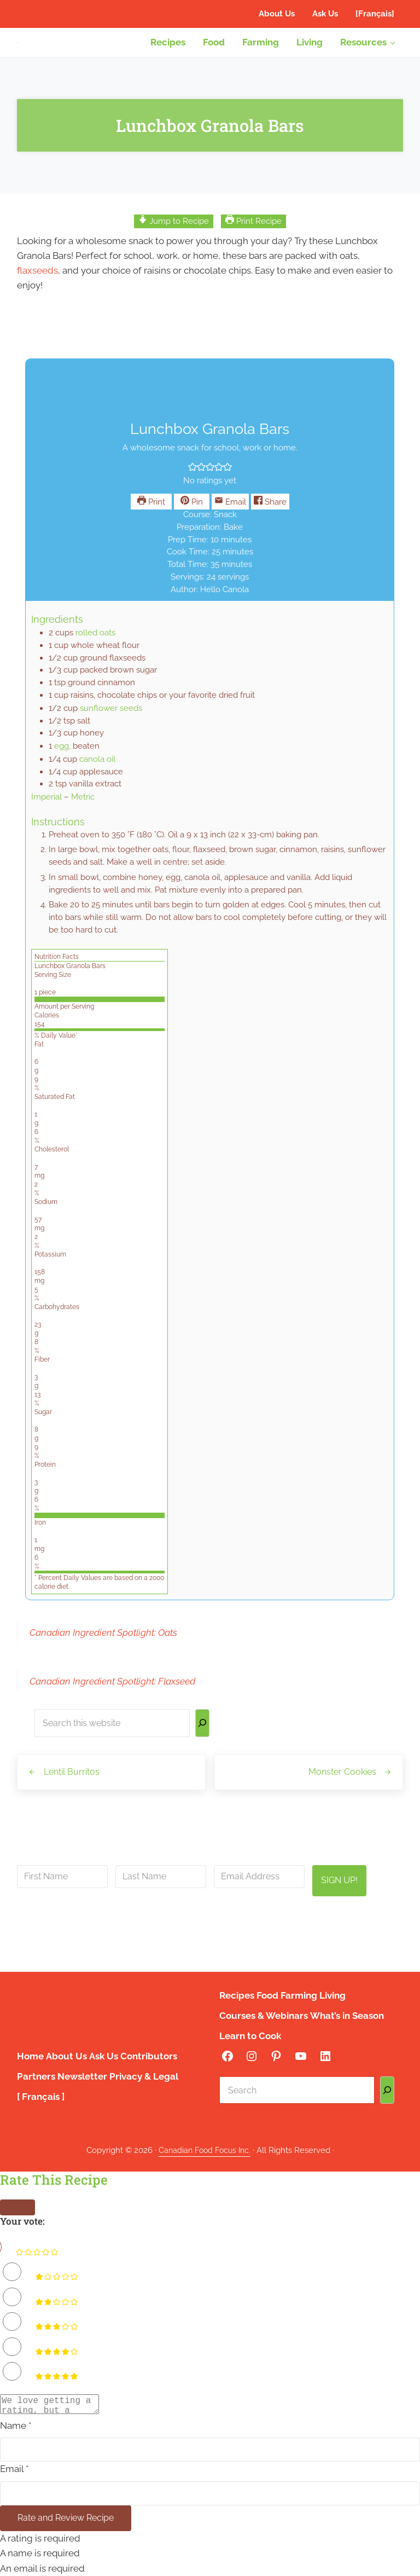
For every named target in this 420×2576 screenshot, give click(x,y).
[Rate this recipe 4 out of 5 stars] (12, 2343)
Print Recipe (253, 228)
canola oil (97, 770)
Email (230, 511)
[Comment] (55, 2401)
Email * (14, 2468)
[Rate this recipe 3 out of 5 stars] (12, 2317)
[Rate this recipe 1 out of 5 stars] (12, 2268)
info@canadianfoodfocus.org (269, 1919)
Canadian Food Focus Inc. (204, 2147)
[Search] (202, 1736)
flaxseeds (37, 278)
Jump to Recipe (173, 228)
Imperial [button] (46, 807)
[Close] (17, 2204)
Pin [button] (191, 511)
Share (270, 511)
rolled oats (95, 643)
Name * (15, 2424)
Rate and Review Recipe (69, 2518)
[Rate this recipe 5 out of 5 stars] (12, 2367)
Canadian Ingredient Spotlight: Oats (103, 1645)
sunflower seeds (111, 719)
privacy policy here (269, 1945)
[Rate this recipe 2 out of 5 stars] (12, 2293)
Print (151, 511)
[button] (192, 477)
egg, (62, 756)
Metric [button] (83, 807)
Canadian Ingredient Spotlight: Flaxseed (112, 1694)
